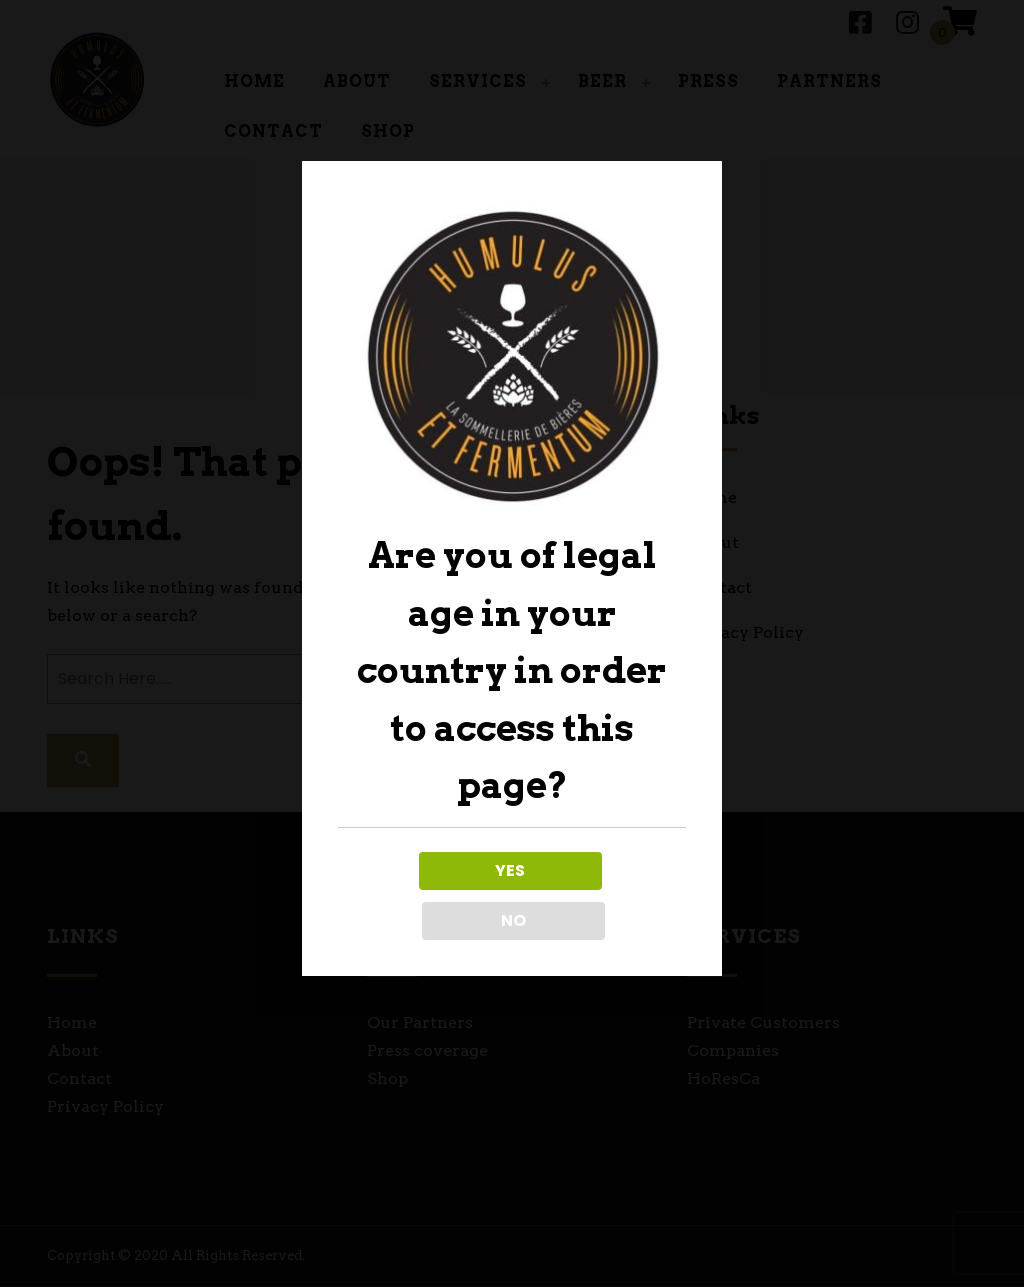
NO (600, 895)
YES (423, 895)
